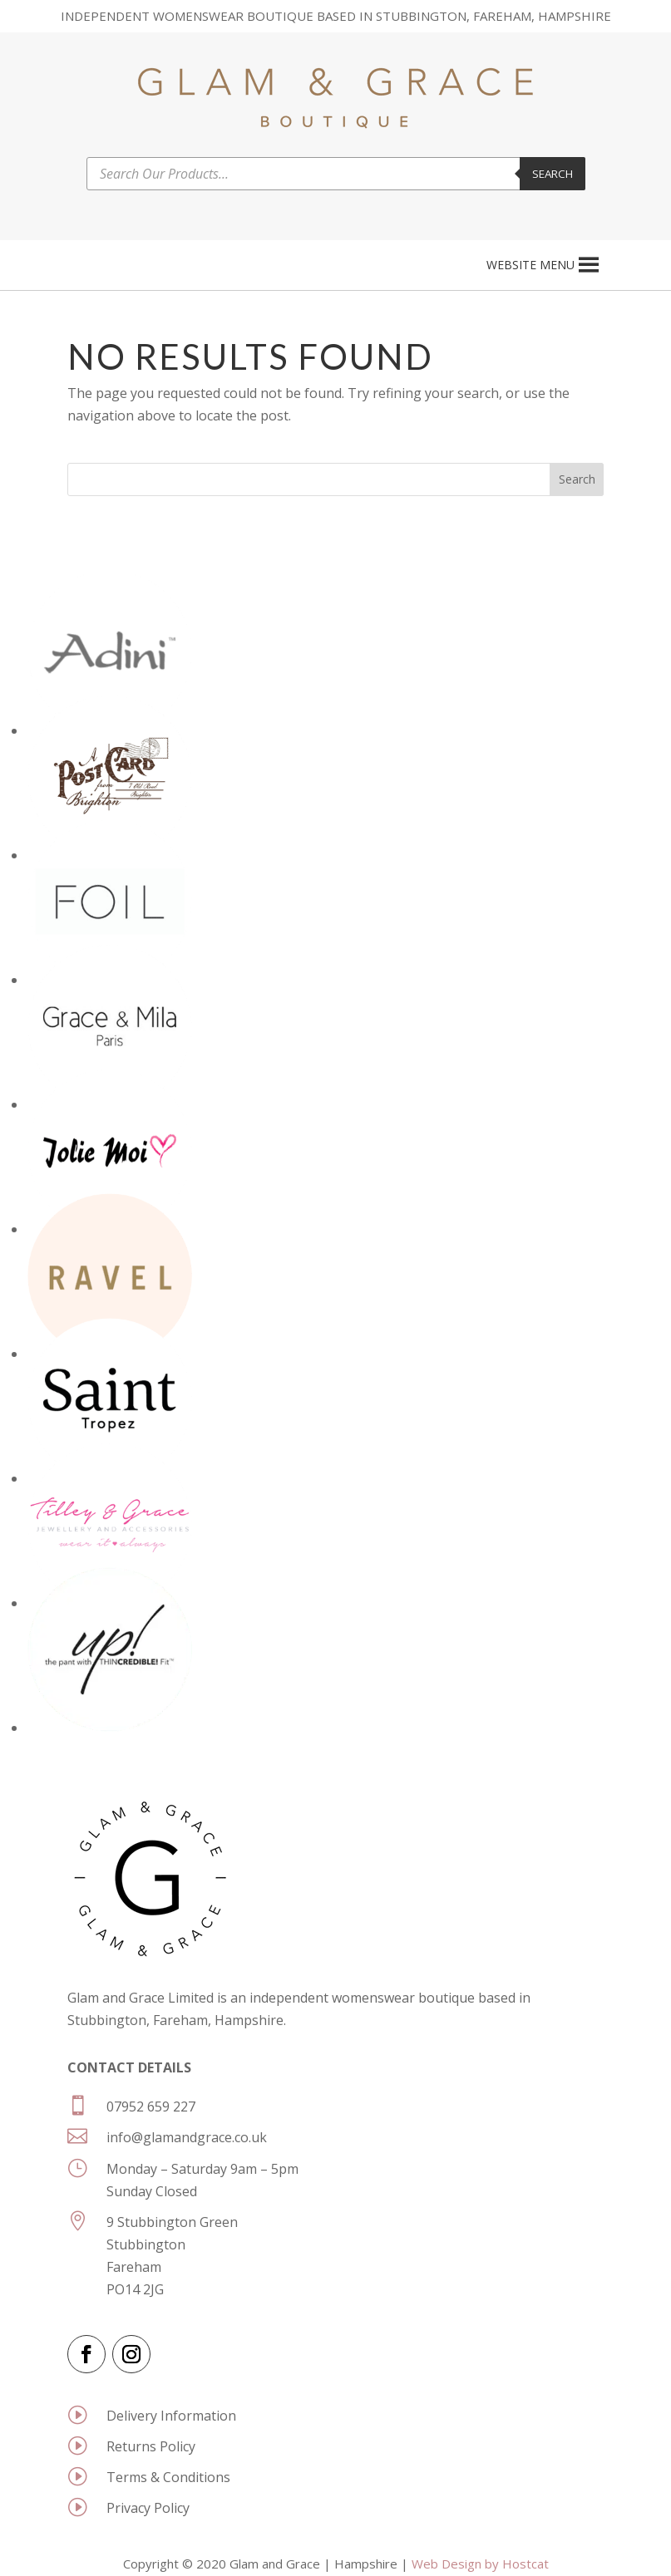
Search (552, 173)
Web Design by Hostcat (480, 2563)
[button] (530, 265)
